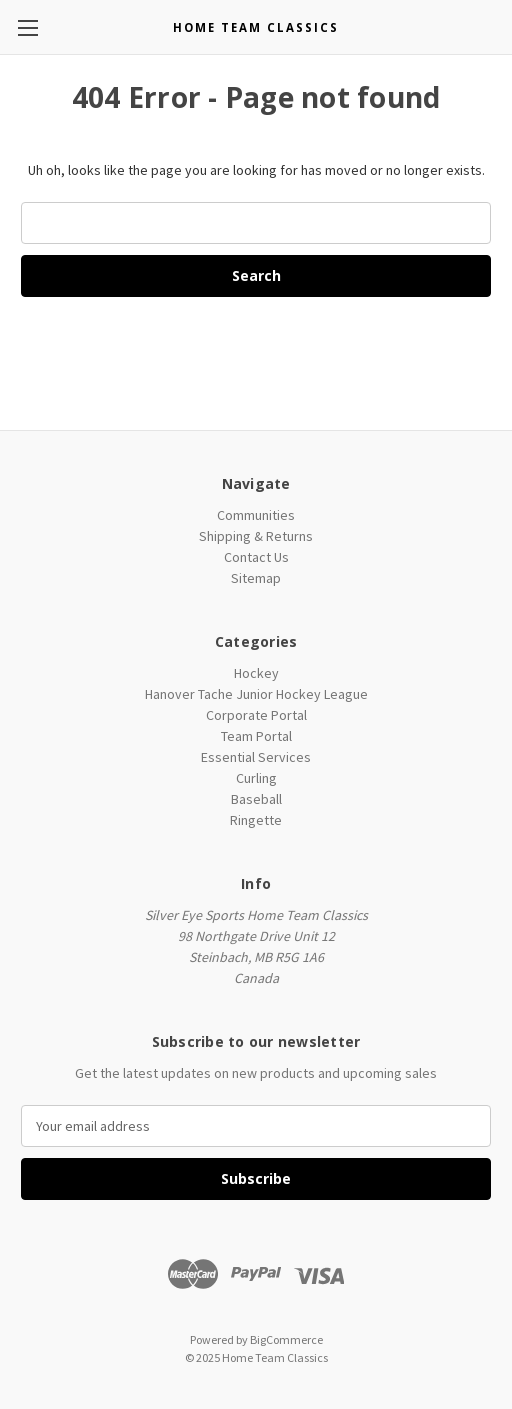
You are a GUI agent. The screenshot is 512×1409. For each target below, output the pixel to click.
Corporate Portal (256, 715)
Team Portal (256, 736)
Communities (256, 515)
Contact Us (256, 557)
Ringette (256, 820)
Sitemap (256, 578)
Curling (256, 778)
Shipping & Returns (256, 536)
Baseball (256, 799)
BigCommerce (286, 1339)
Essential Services (256, 757)
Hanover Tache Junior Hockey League (256, 694)
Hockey (256, 673)
